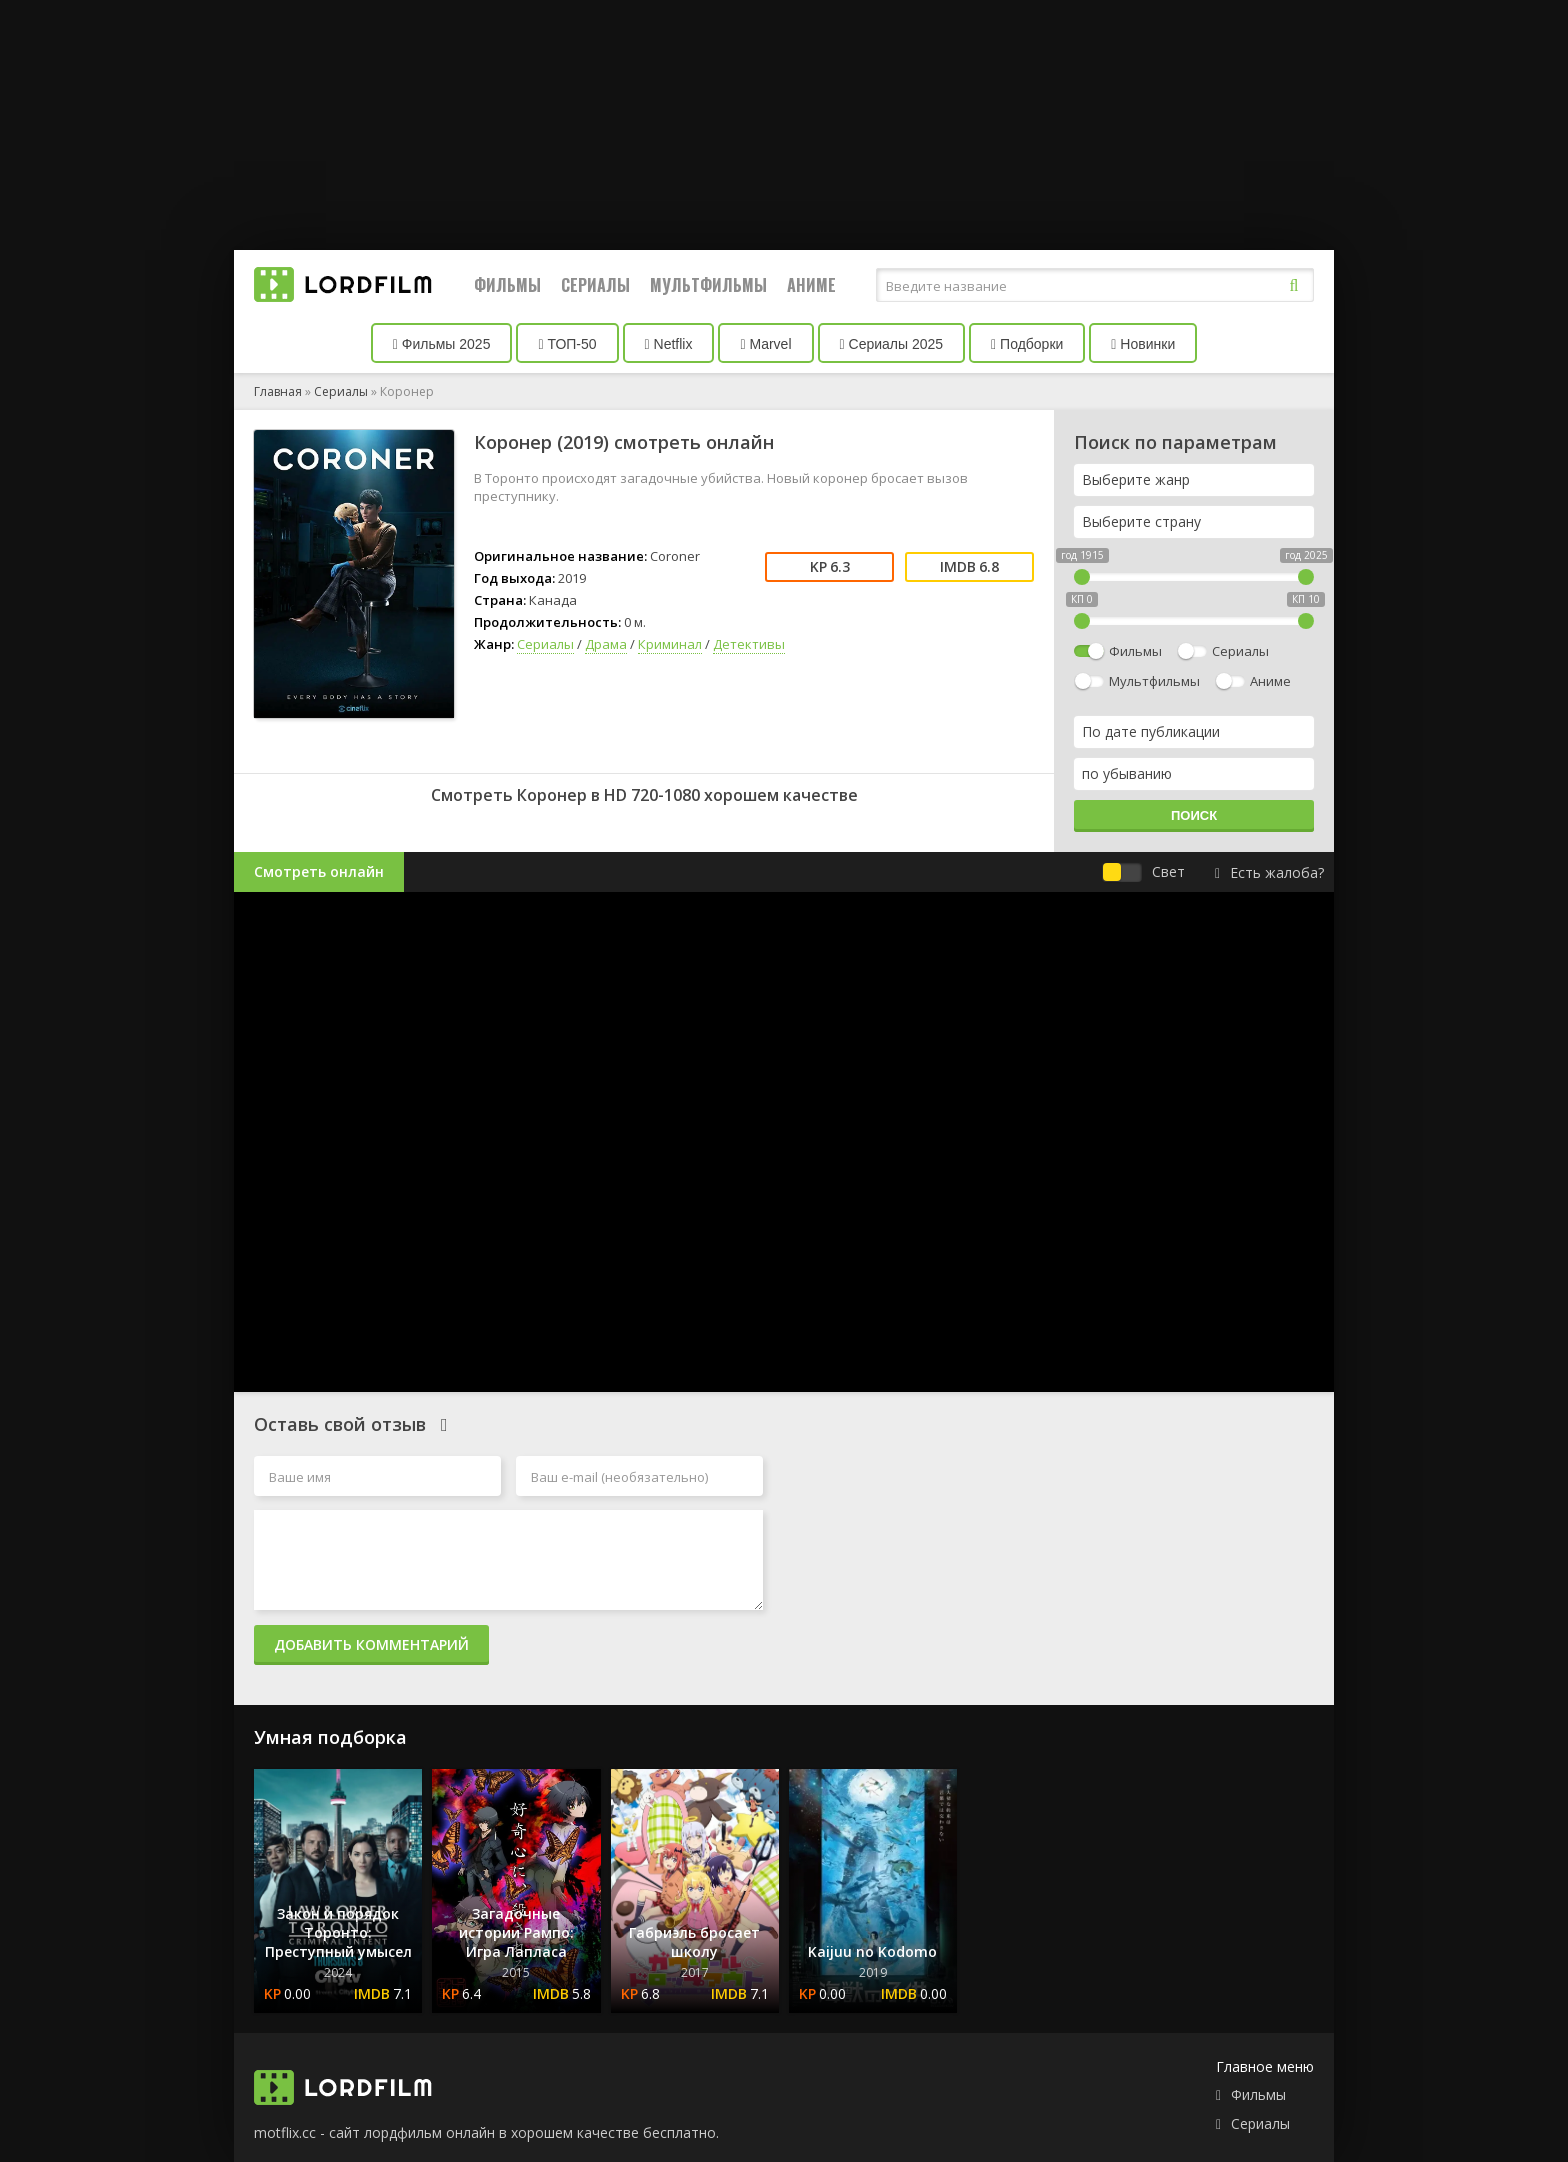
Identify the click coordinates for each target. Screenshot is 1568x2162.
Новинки (1143, 344)
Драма (606, 644)
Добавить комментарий (371, 1644)
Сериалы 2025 (892, 344)
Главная (278, 391)
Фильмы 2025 (442, 344)
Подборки (1027, 344)
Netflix (669, 344)
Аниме (811, 285)
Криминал (670, 644)
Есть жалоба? (1269, 872)
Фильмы (507, 285)
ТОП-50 (567, 344)
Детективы (749, 644)
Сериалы (595, 285)
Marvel (765, 344)
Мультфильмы (708, 285)
